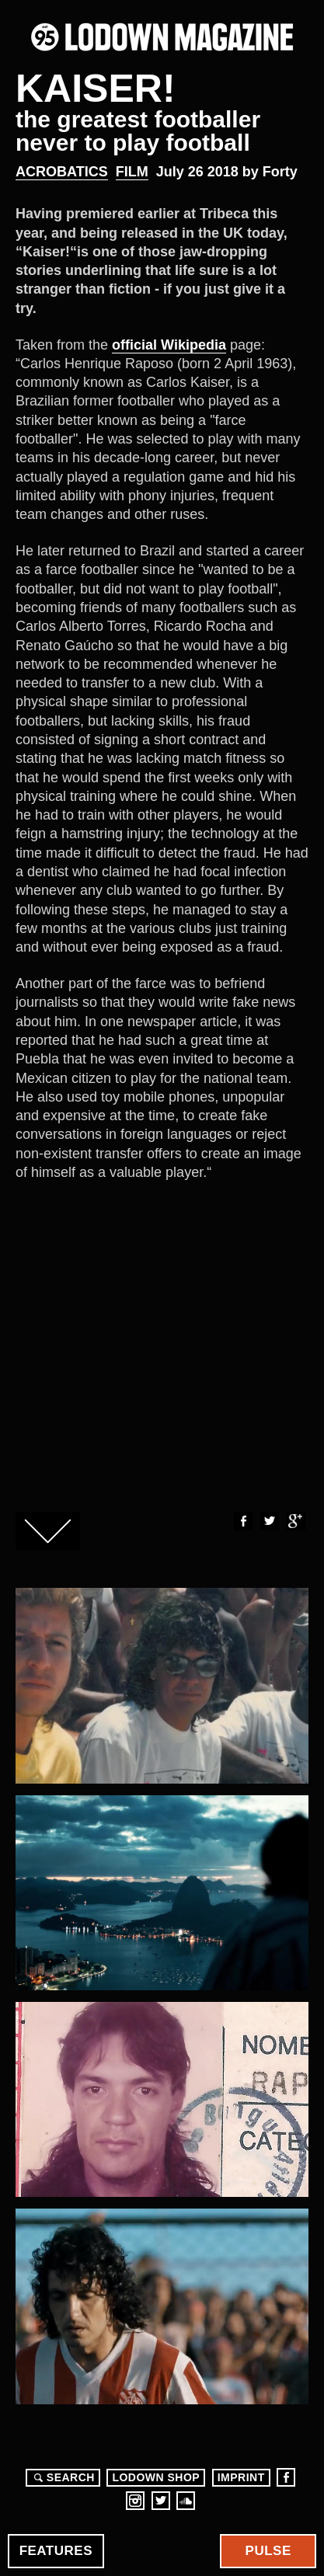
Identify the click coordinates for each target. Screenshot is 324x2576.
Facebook (242, 1521)
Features (55, 2550)
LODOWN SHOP (156, 2477)
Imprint (241, 2477)
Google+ (295, 1521)
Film (132, 171)
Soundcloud (185, 2500)
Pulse (268, 2550)
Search (62, 2477)
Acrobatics (62, 171)
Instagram (135, 2500)
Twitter (268, 1521)
